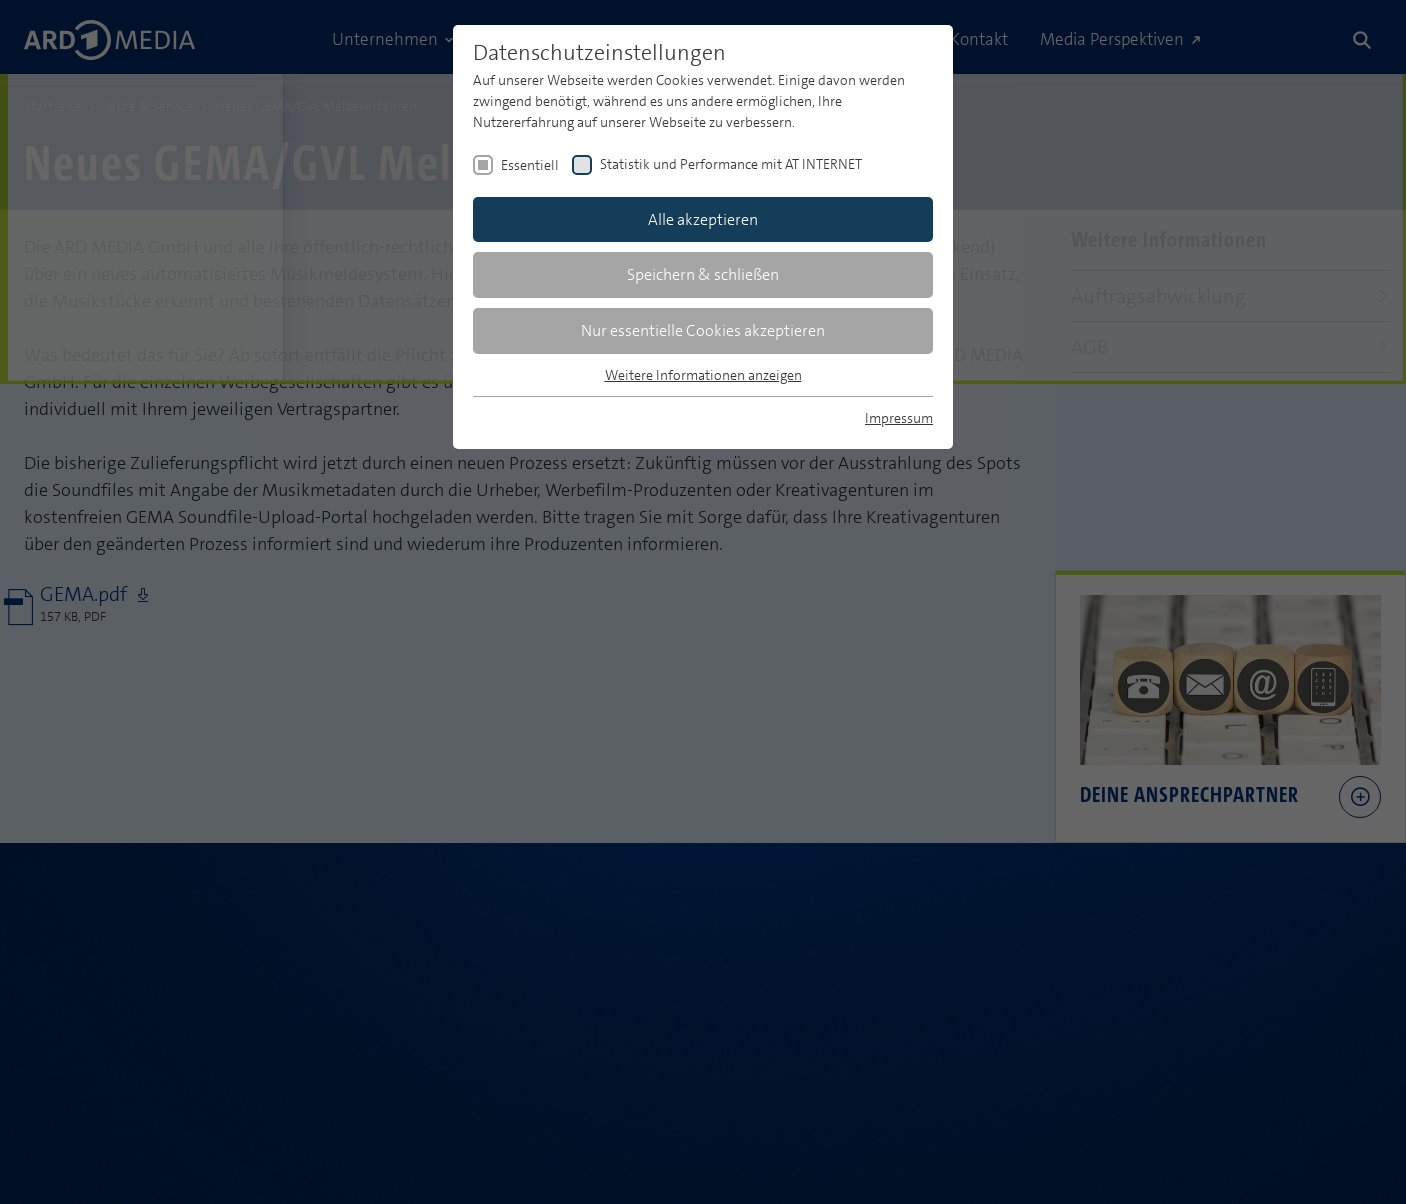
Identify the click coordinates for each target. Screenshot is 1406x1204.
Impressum (899, 418)
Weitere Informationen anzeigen (703, 375)
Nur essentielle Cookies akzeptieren (703, 330)
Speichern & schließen (703, 274)
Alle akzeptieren (703, 219)
